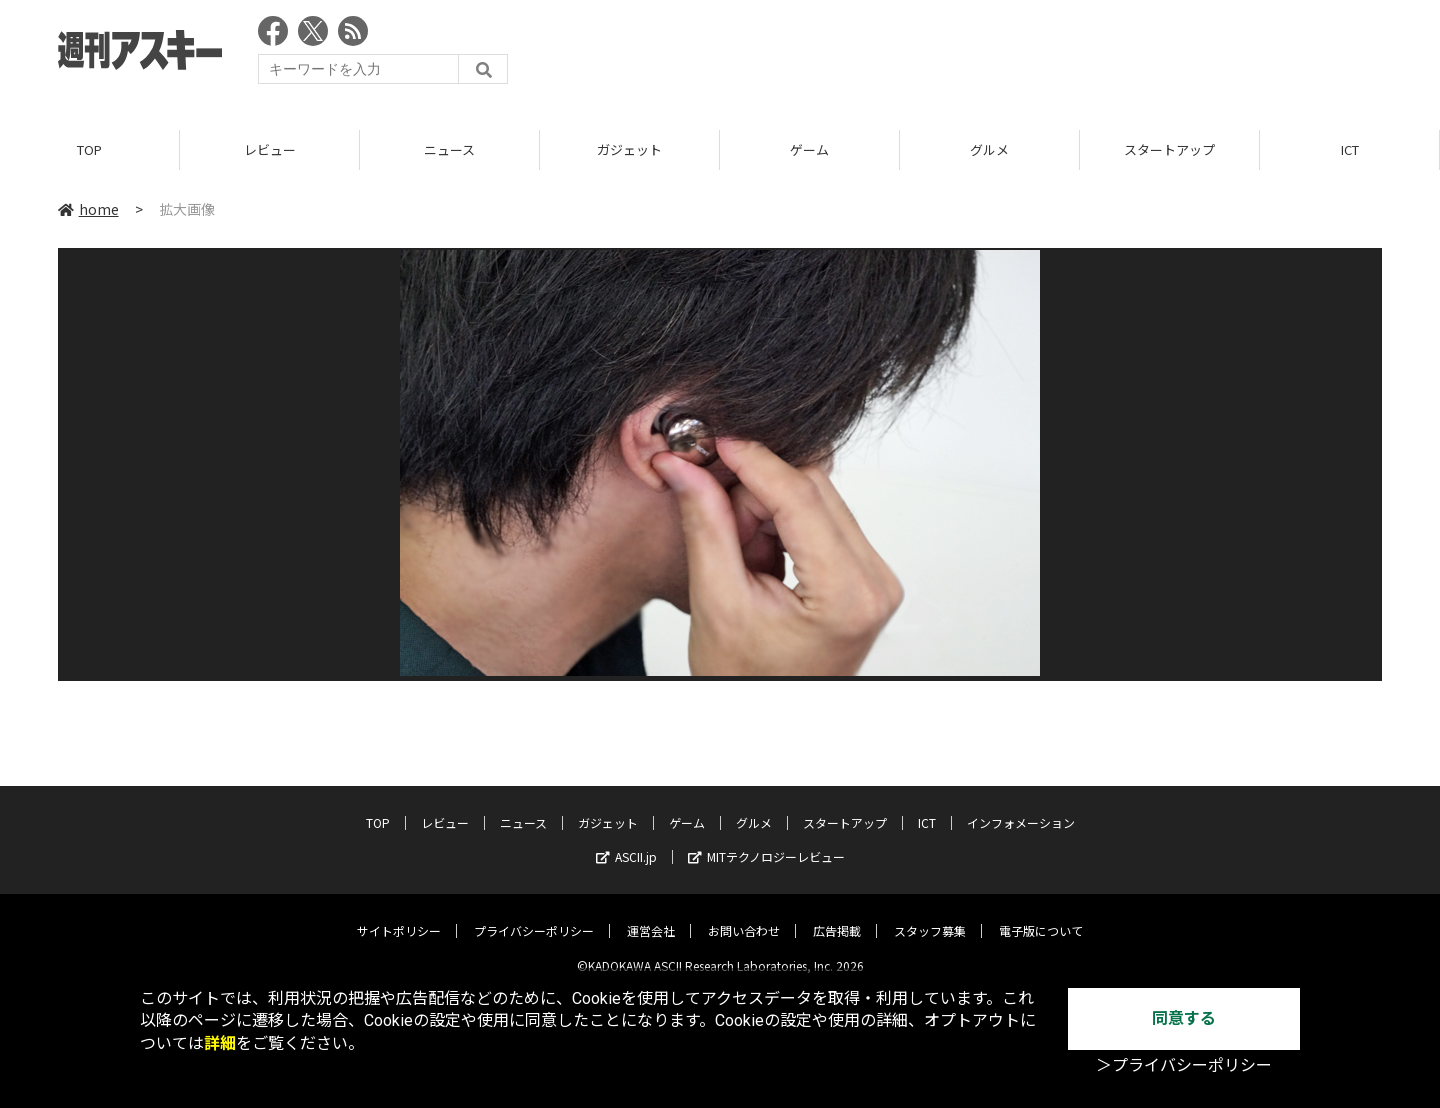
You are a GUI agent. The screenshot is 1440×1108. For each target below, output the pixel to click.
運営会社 (651, 915)
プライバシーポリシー (534, 915)
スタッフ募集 (930, 915)
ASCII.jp (626, 841)
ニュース (449, 149)
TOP (89, 149)
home (88, 209)
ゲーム (809, 149)
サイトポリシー (399, 915)
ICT (1350, 149)
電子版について (1041, 915)
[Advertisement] (1018, 55)
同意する (1184, 1018)
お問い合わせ (744, 915)
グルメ (989, 149)
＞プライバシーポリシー (1184, 1065)
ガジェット (629, 149)
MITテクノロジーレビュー (766, 841)
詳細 (220, 1043)
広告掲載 (837, 915)
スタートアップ (1169, 149)
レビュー (270, 149)
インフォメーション (1021, 807)
